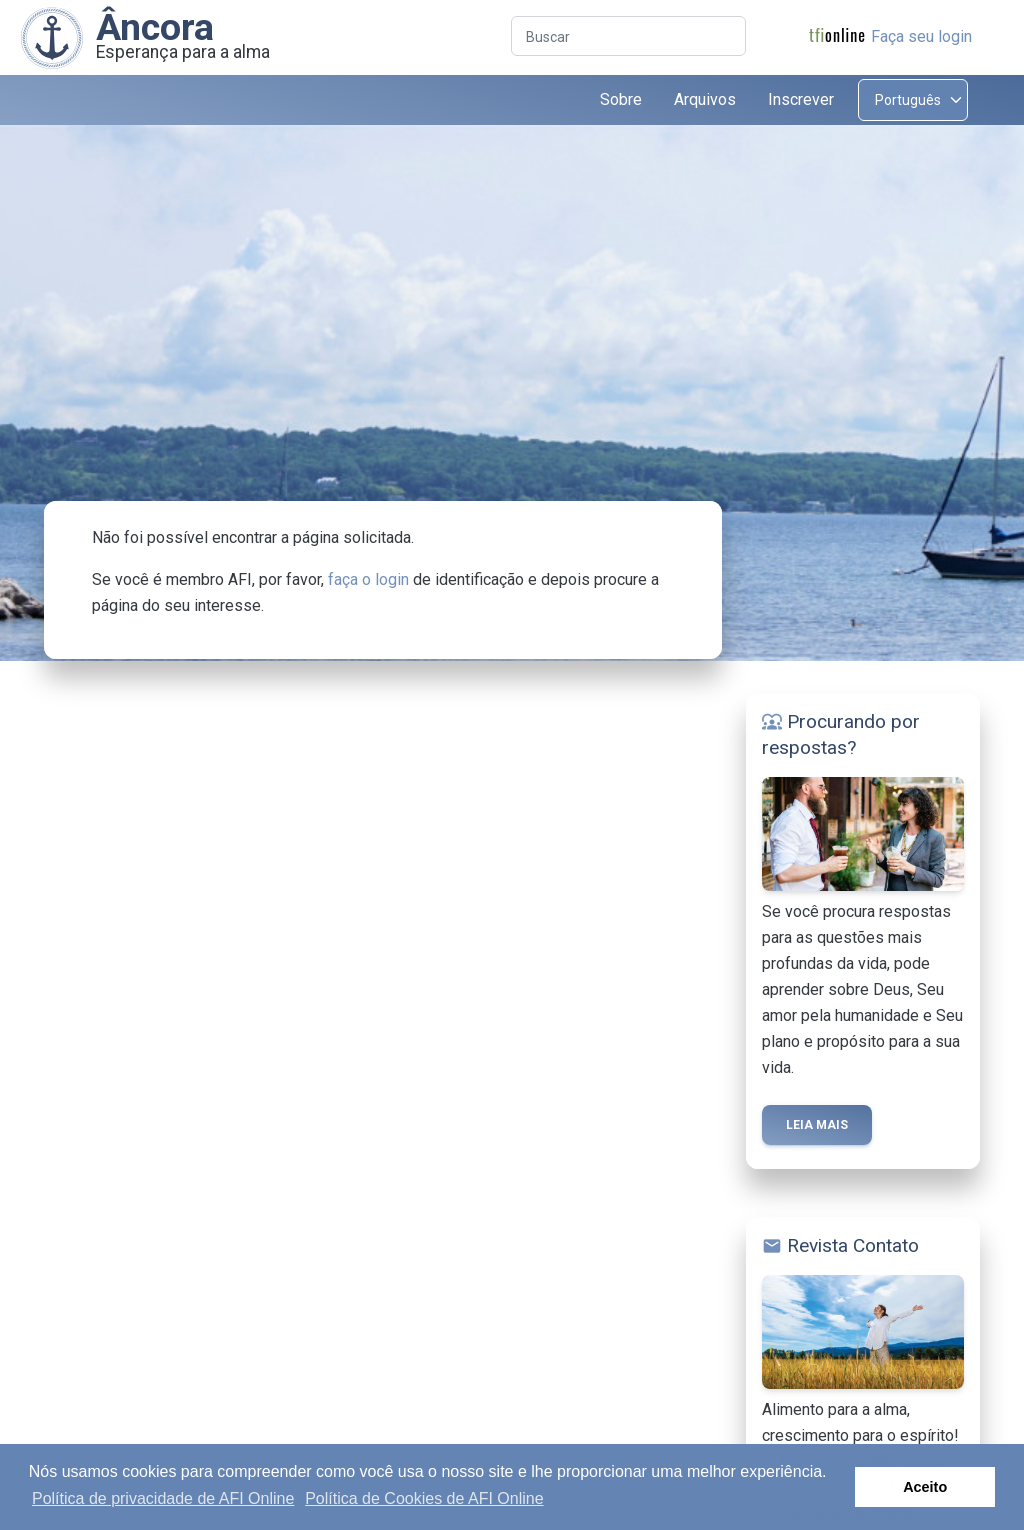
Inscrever (801, 99)
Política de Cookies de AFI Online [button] (424, 1498)
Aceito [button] (925, 1487)
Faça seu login (921, 36)
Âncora (155, 27)
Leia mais (817, 1125)
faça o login (368, 579)
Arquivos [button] (705, 99)
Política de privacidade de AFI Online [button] (163, 1498)
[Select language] (913, 100)
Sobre (621, 99)
